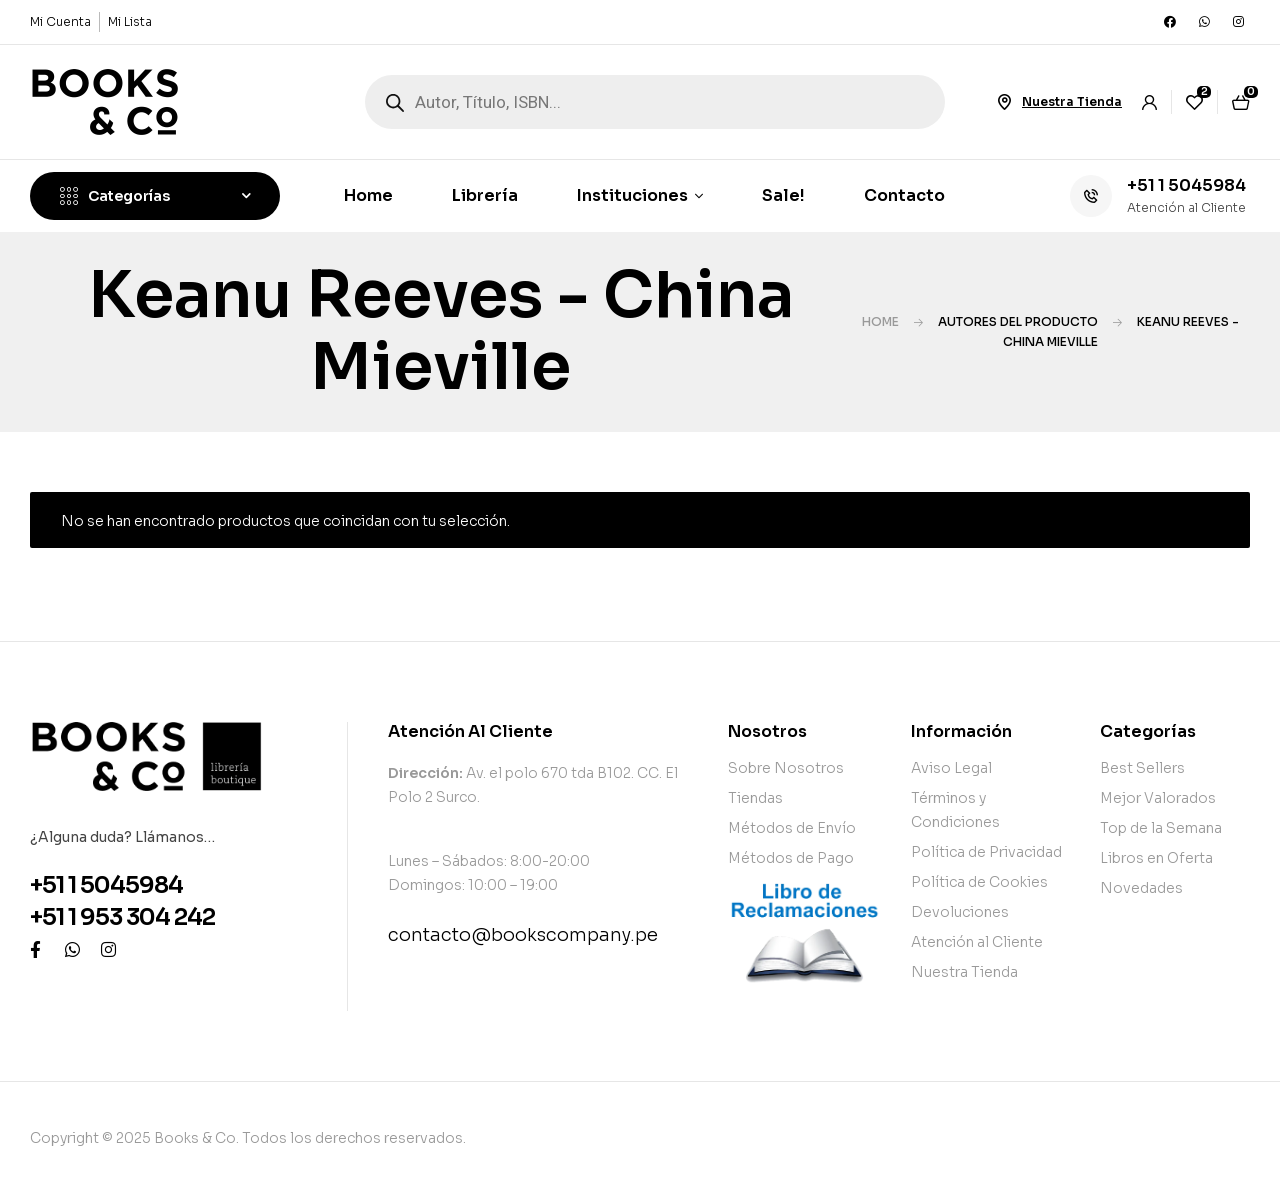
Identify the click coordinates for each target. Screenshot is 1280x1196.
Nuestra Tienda (1072, 101)
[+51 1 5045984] (1091, 196)
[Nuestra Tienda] (1004, 102)
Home (880, 321)
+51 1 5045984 (1186, 185)
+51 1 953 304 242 (122, 917)
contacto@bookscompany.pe (523, 935)
